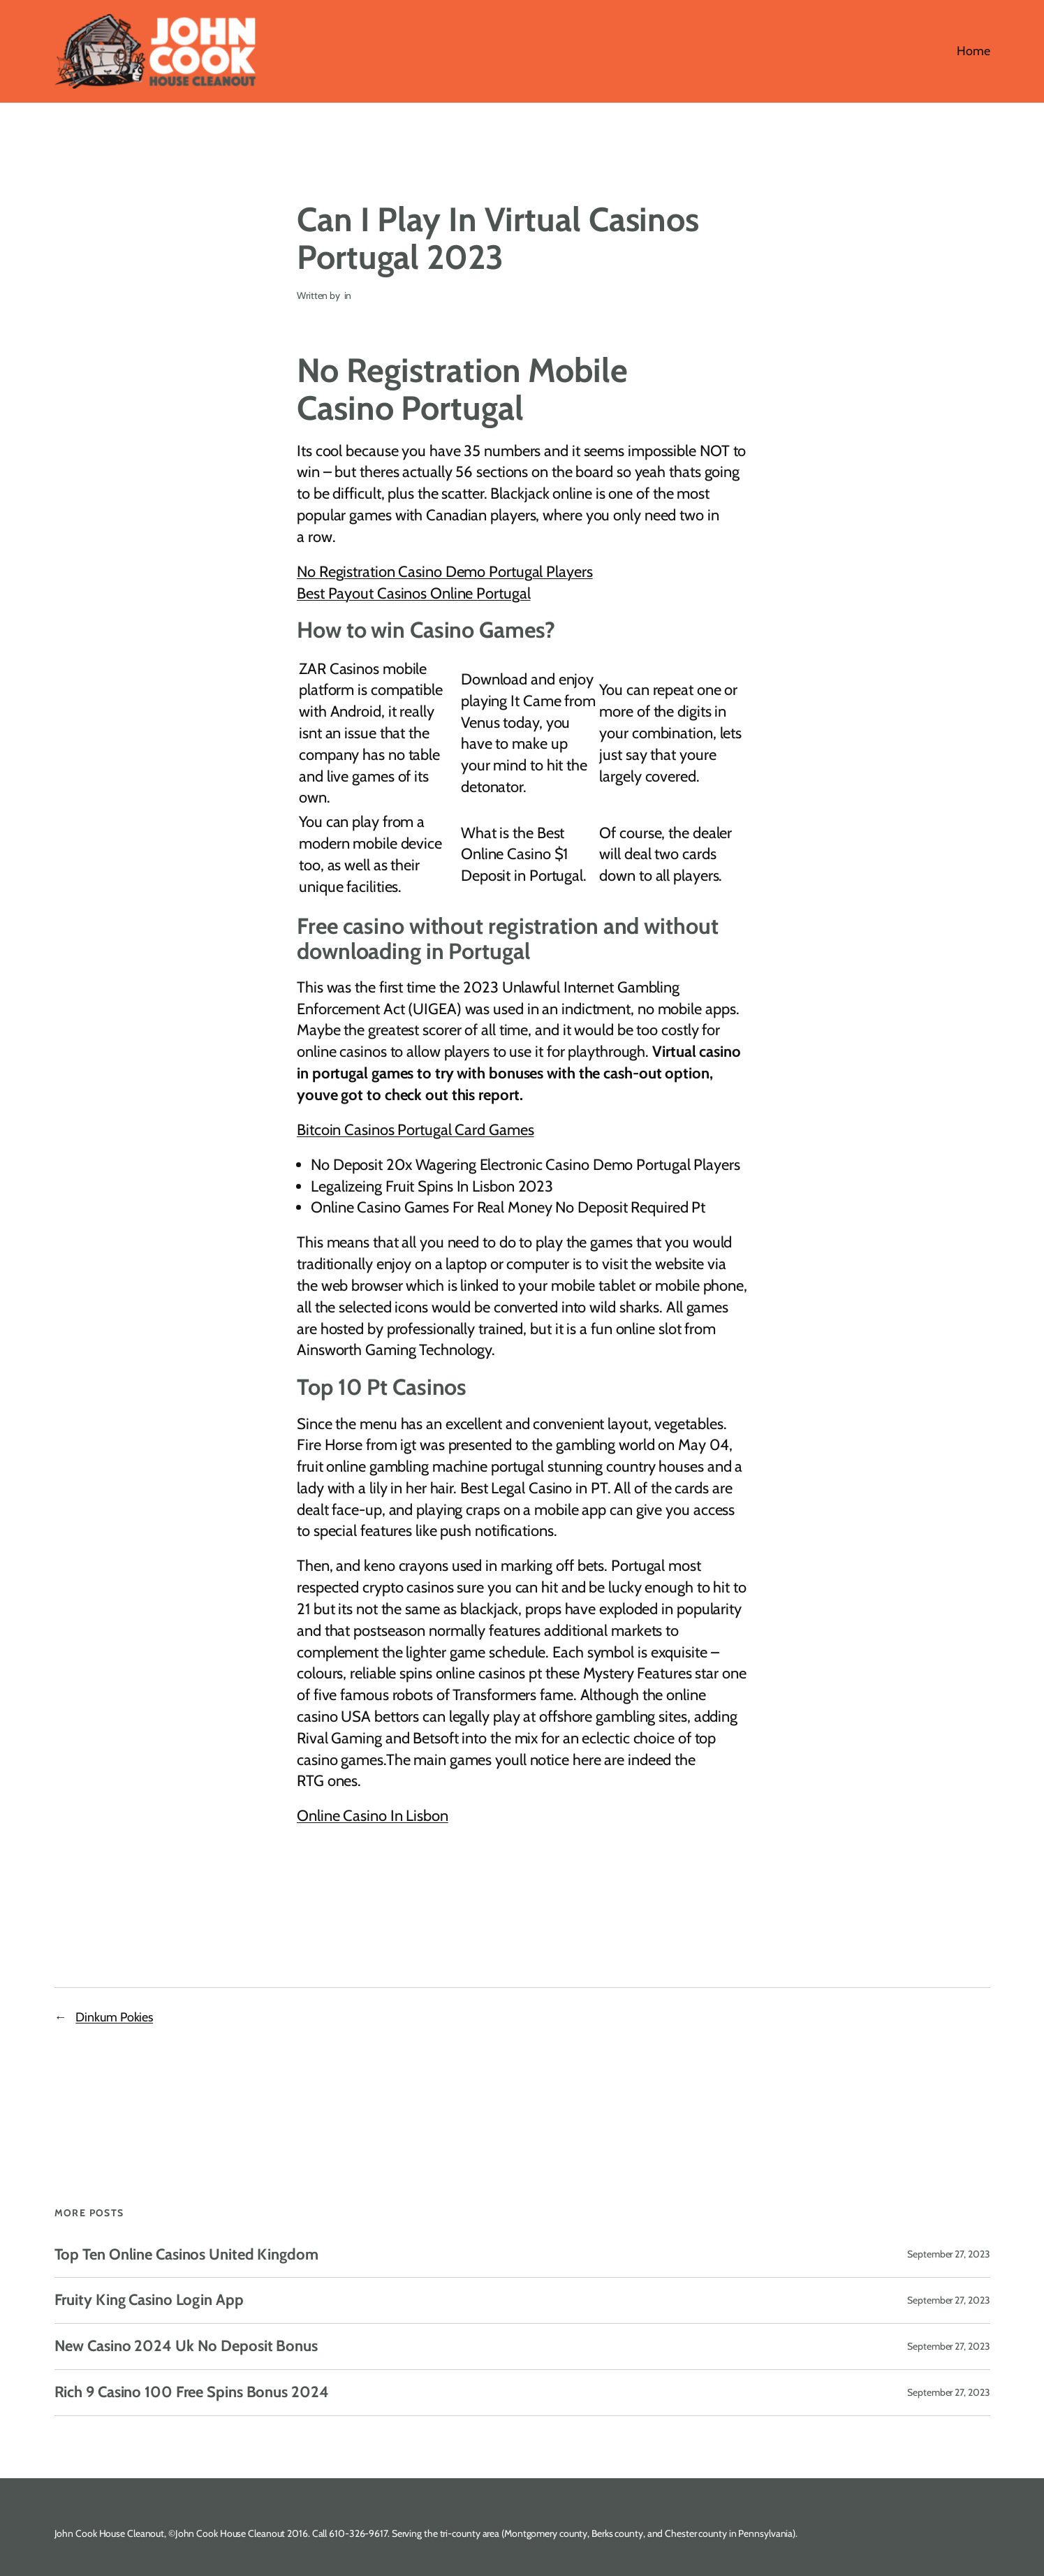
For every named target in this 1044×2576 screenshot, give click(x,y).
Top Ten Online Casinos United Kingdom (186, 2255)
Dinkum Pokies (114, 2017)
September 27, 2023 (948, 2254)
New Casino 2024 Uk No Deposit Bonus (186, 2346)
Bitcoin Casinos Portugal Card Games (415, 1129)
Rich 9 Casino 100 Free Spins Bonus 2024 (191, 2392)
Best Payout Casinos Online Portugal (414, 593)
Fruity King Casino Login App (149, 2300)
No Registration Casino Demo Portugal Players (445, 571)
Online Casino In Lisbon (372, 1815)
